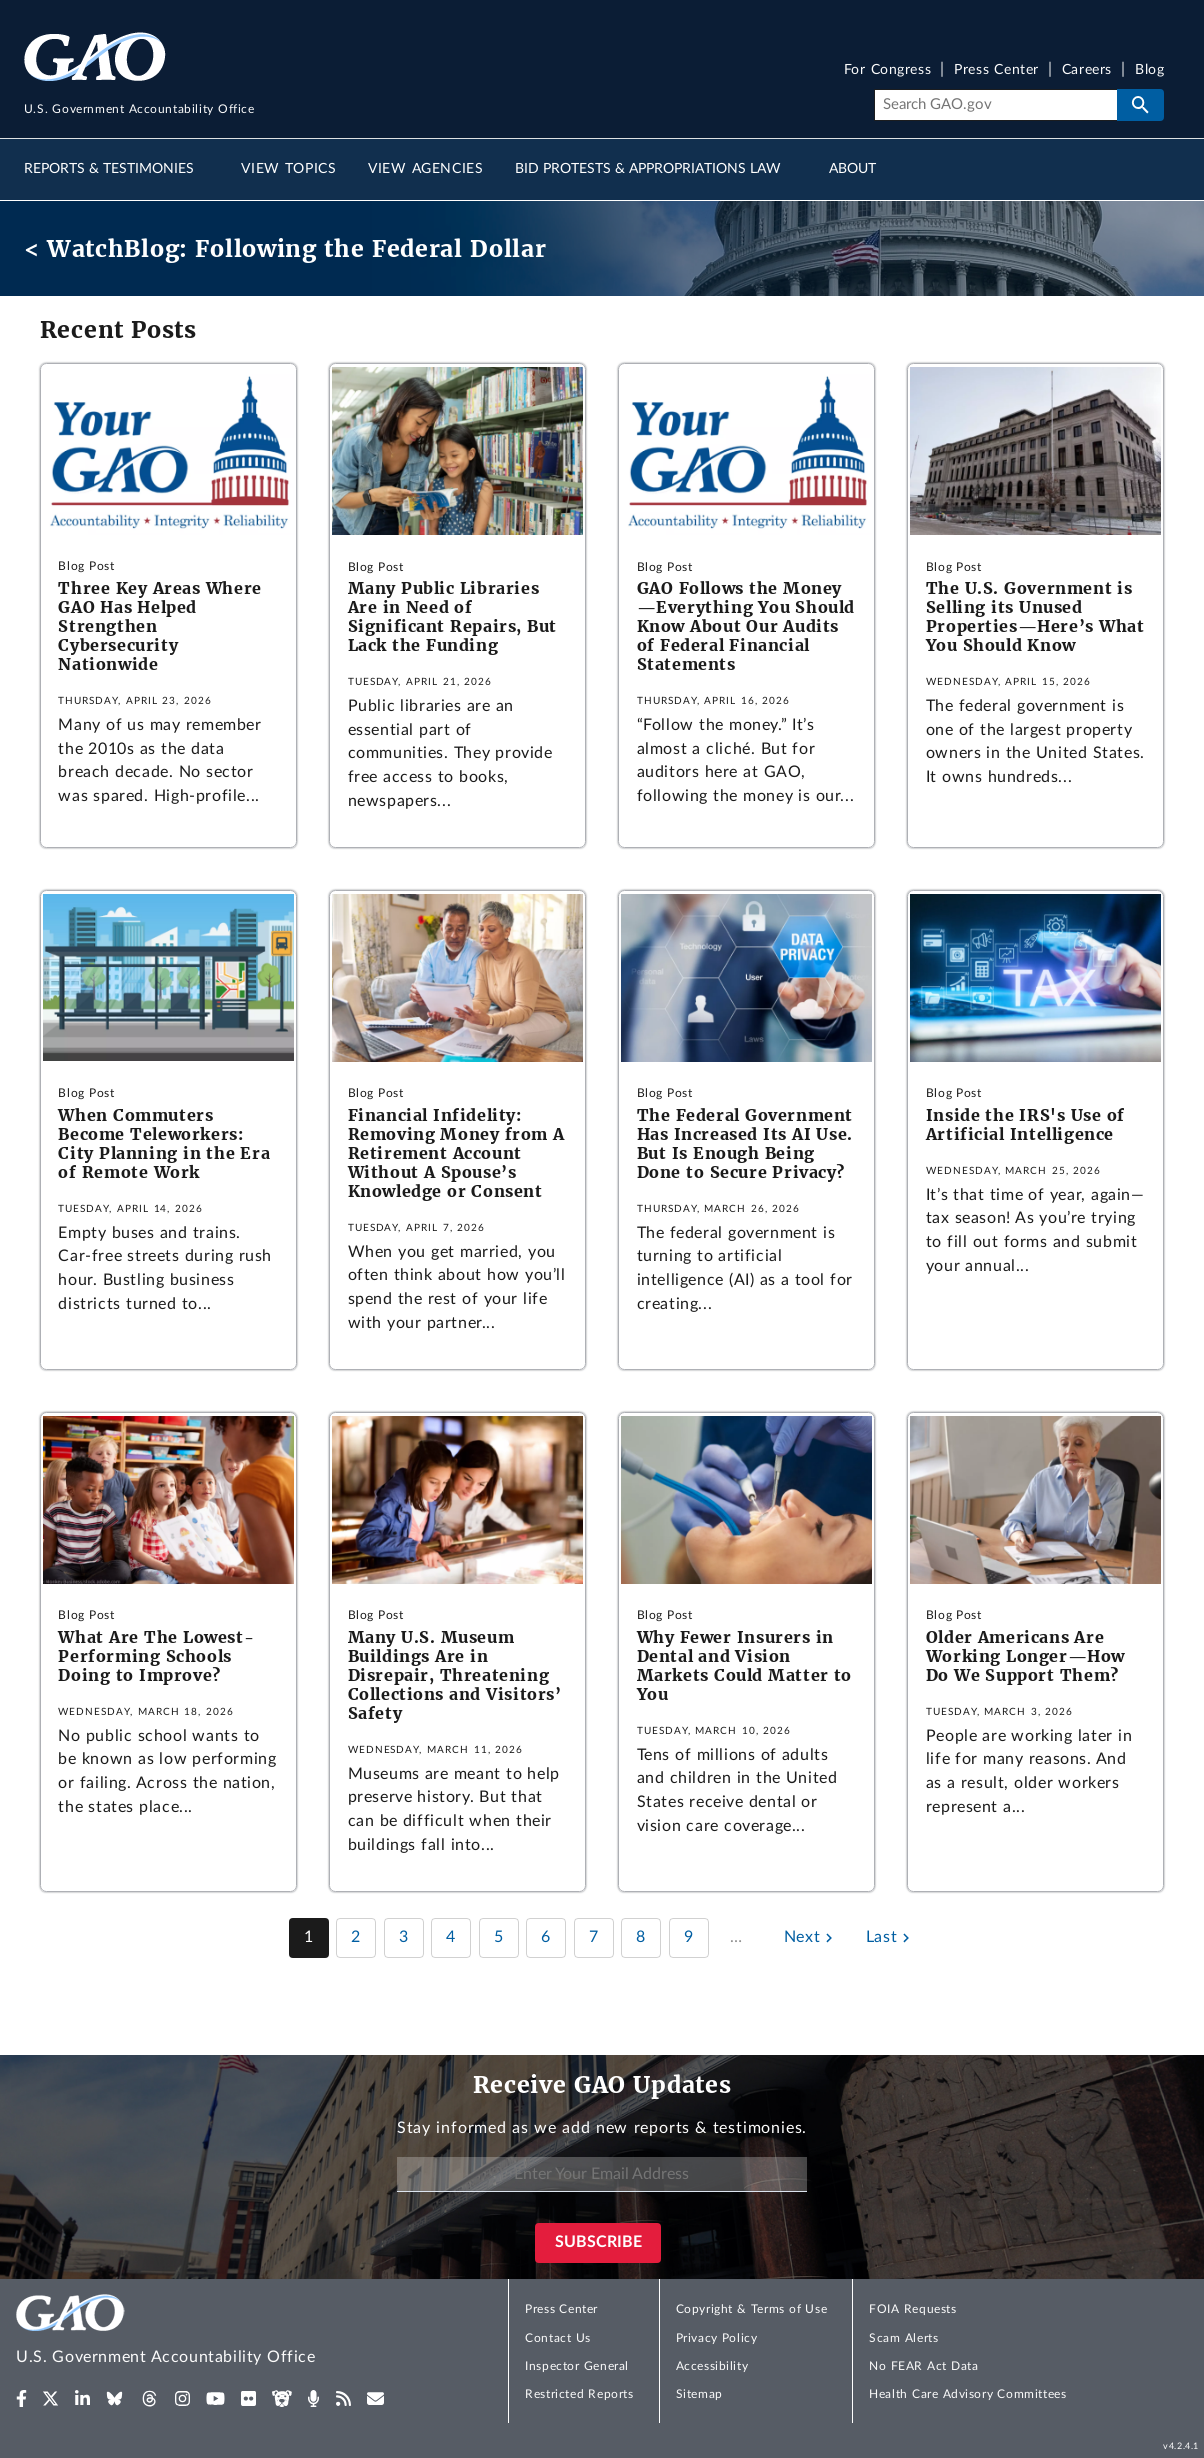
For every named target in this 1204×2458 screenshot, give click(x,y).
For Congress (888, 70)
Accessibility (712, 2366)
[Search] (995, 105)
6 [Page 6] (546, 1937)
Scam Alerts (903, 2338)
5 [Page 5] (499, 1937)
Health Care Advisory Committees (967, 2394)
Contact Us (558, 2338)
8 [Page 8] (641, 1937)
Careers (1087, 70)
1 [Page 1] (309, 1937)
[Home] (206, 2332)
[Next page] (811, 1938)
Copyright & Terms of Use (752, 2309)
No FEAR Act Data (923, 2366)
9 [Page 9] (689, 1937)
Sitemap (699, 2394)
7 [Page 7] (594, 1937)
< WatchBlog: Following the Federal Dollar (285, 248)
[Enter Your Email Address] (602, 2174)
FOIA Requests (912, 2309)
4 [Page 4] (451, 1937)
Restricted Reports (579, 2394)
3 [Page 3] (404, 1937)
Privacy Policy (717, 2338)
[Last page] (890, 1938)
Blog (1149, 70)
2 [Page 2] (356, 1937)
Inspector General (577, 2366)
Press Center (996, 70)
